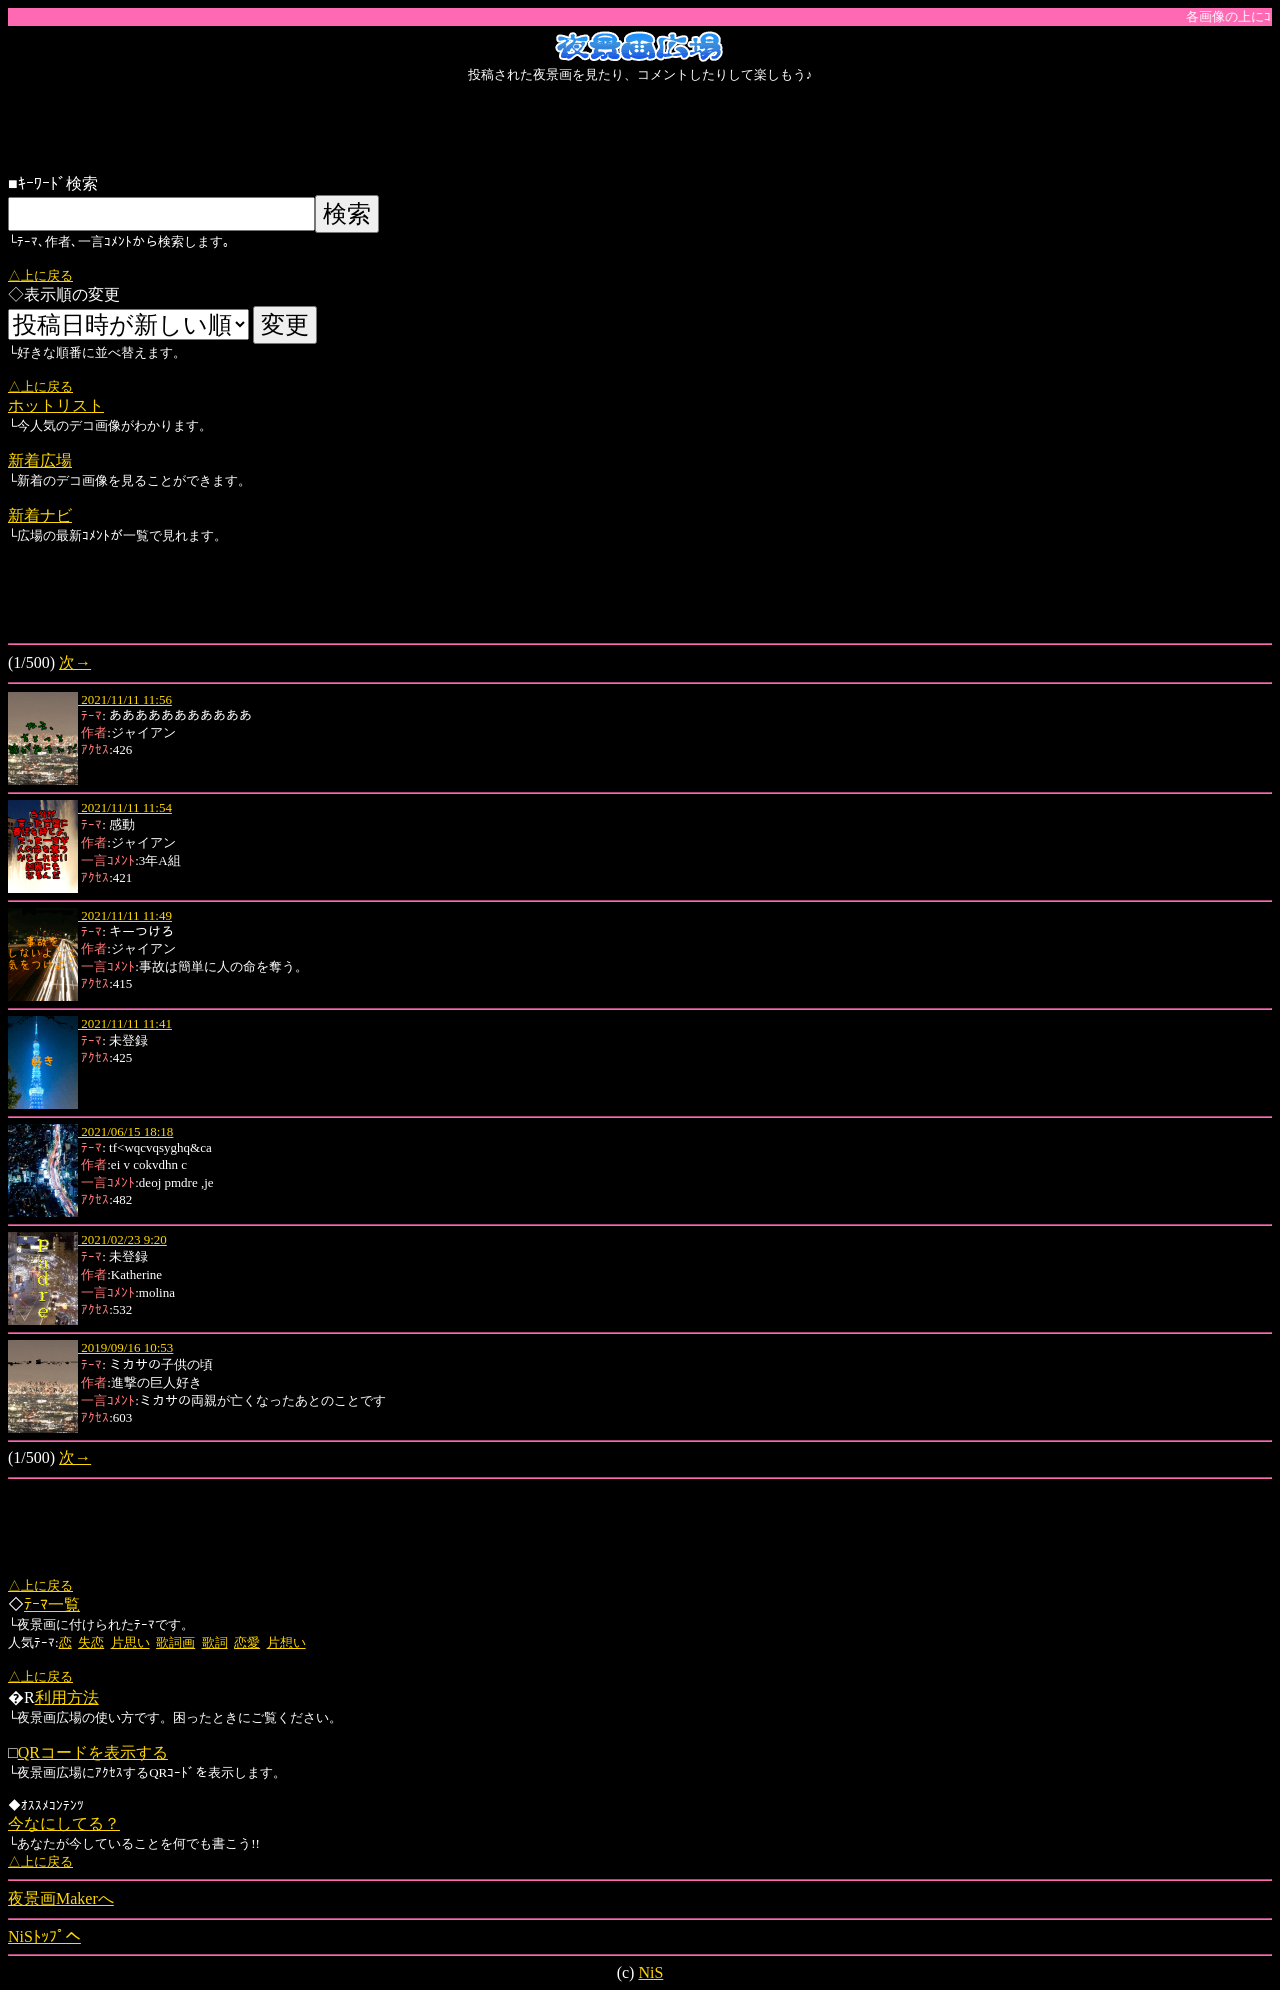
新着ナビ (40, 515)
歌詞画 (175, 1642)
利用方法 (67, 1697)
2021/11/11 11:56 (125, 699)
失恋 (91, 1642)
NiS (650, 1972)
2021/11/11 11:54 (125, 807)
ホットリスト (56, 405)
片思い (130, 1642)
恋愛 (247, 1642)
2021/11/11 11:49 (125, 915)
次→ (75, 662)
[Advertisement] (640, 129)
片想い (286, 1642)
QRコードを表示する (93, 1752)
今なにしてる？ (64, 1823)
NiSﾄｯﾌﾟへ (44, 1936)
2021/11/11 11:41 (125, 1023)
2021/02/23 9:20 (122, 1239)
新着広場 (40, 460)
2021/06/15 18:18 (125, 1131)
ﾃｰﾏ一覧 (52, 1604)
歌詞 (215, 1642)
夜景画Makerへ (61, 1898)
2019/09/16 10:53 (125, 1347)
